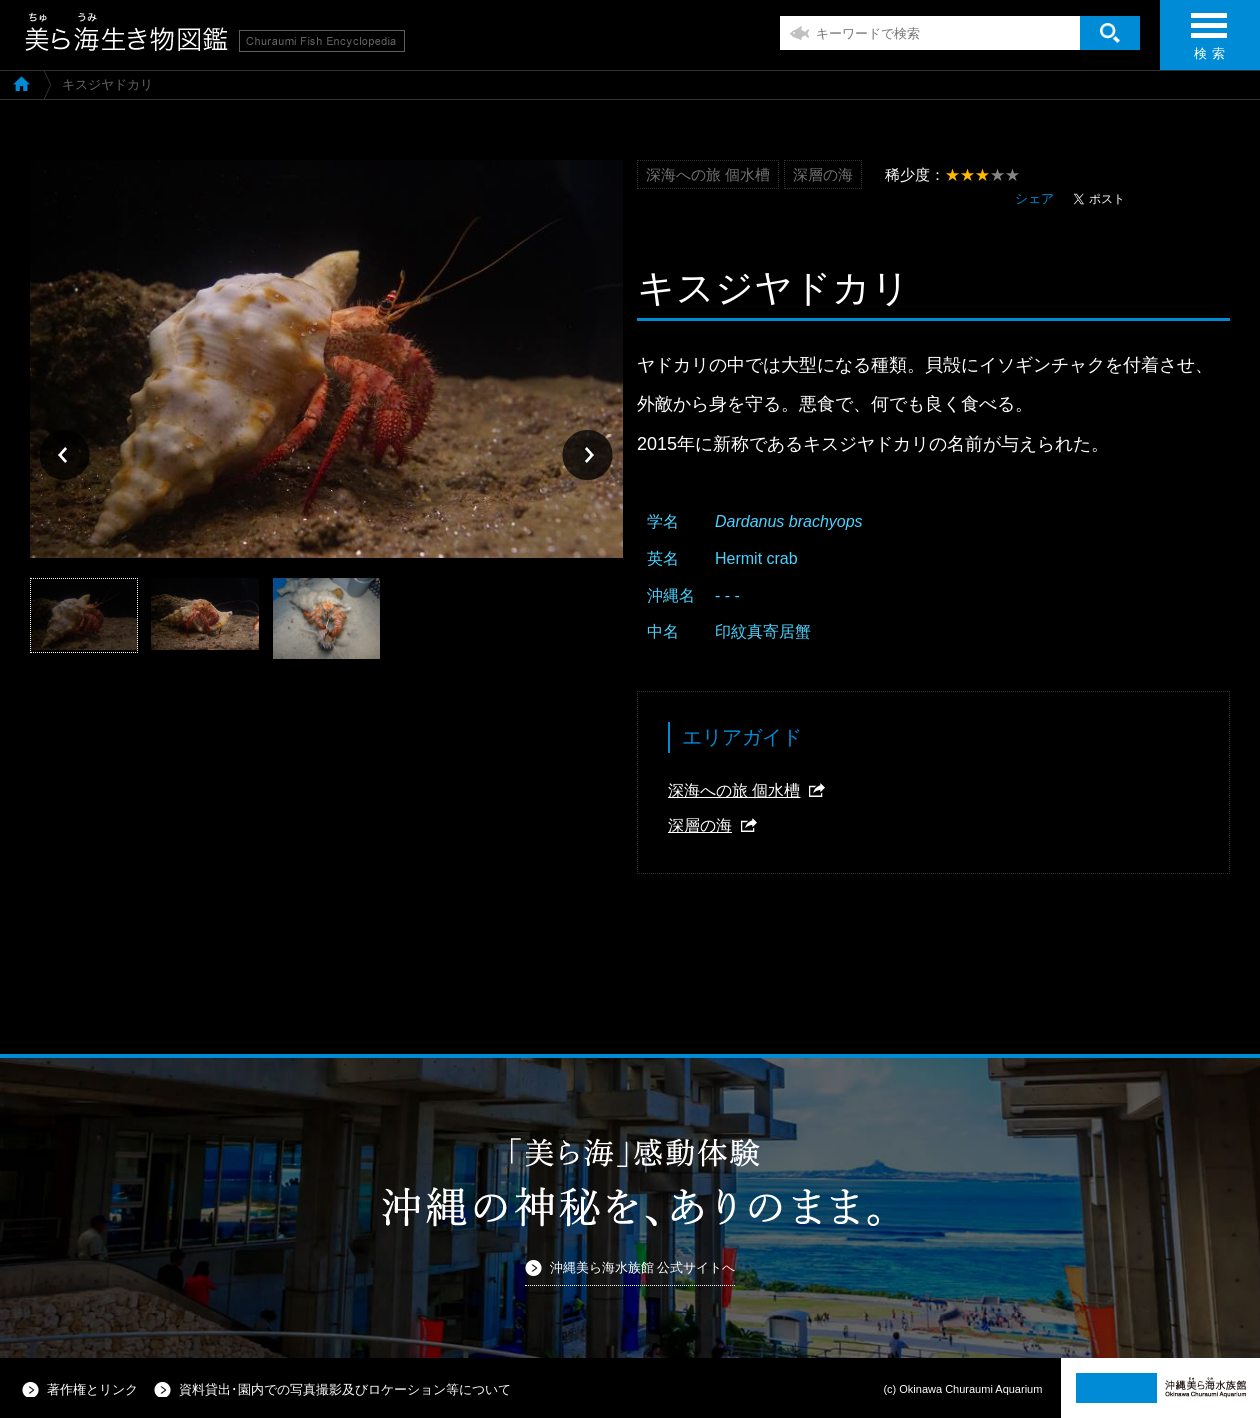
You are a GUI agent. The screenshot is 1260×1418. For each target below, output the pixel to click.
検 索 (1209, 42)
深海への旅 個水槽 (734, 790)
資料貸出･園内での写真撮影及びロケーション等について (345, 1389)
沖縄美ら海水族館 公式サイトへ (643, 1267)
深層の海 (700, 825)
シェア (1034, 198)
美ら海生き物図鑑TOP (21, 83)
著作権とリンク (92, 1389)
